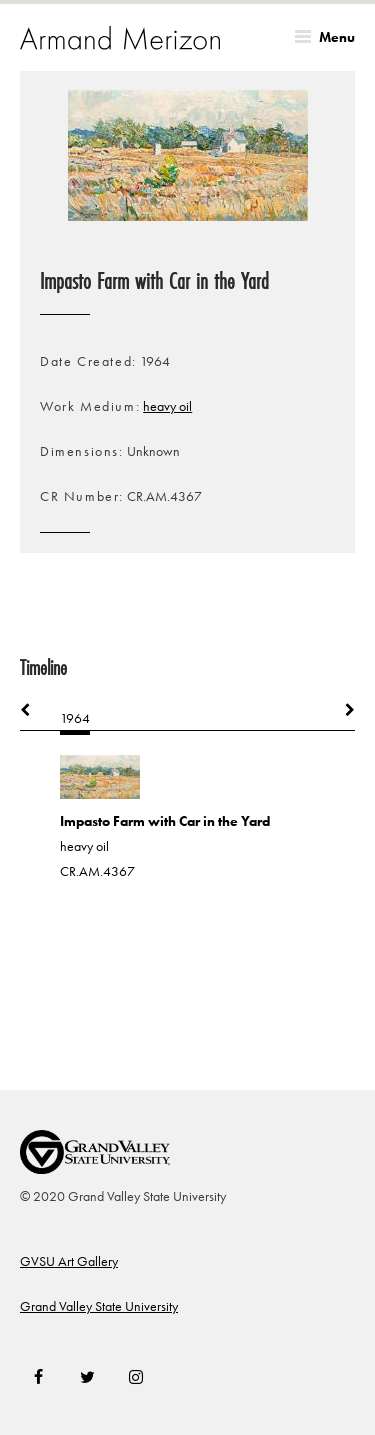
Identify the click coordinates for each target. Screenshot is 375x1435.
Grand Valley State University (99, 1306)
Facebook (38, 1377)
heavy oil (167, 406)
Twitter (87, 1377)
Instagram (136, 1377)
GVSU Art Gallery (69, 1261)
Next (340, 710)
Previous (35, 710)
